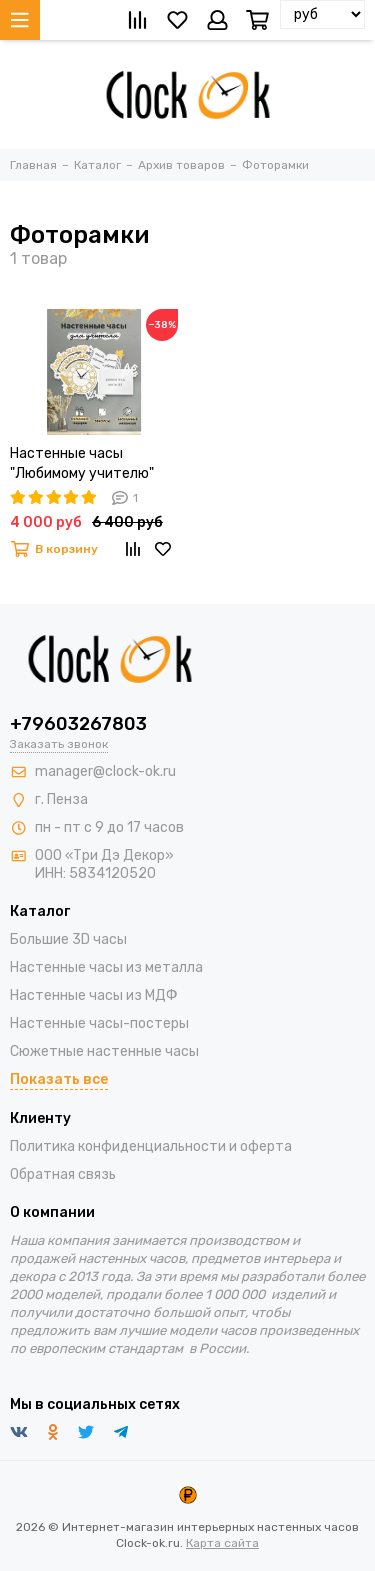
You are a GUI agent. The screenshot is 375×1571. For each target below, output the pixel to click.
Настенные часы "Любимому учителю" (82, 463)
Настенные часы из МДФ (94, 995)
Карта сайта (222, 1543)
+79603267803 (78, 724)
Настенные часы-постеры (99, 1023)
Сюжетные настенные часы (104, 1051)
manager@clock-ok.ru (105, 771)
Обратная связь (63, 1174)
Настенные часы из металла (106, 967)
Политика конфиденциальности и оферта (151, 1146)
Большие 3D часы (68, 939)
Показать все (59, 1079)
